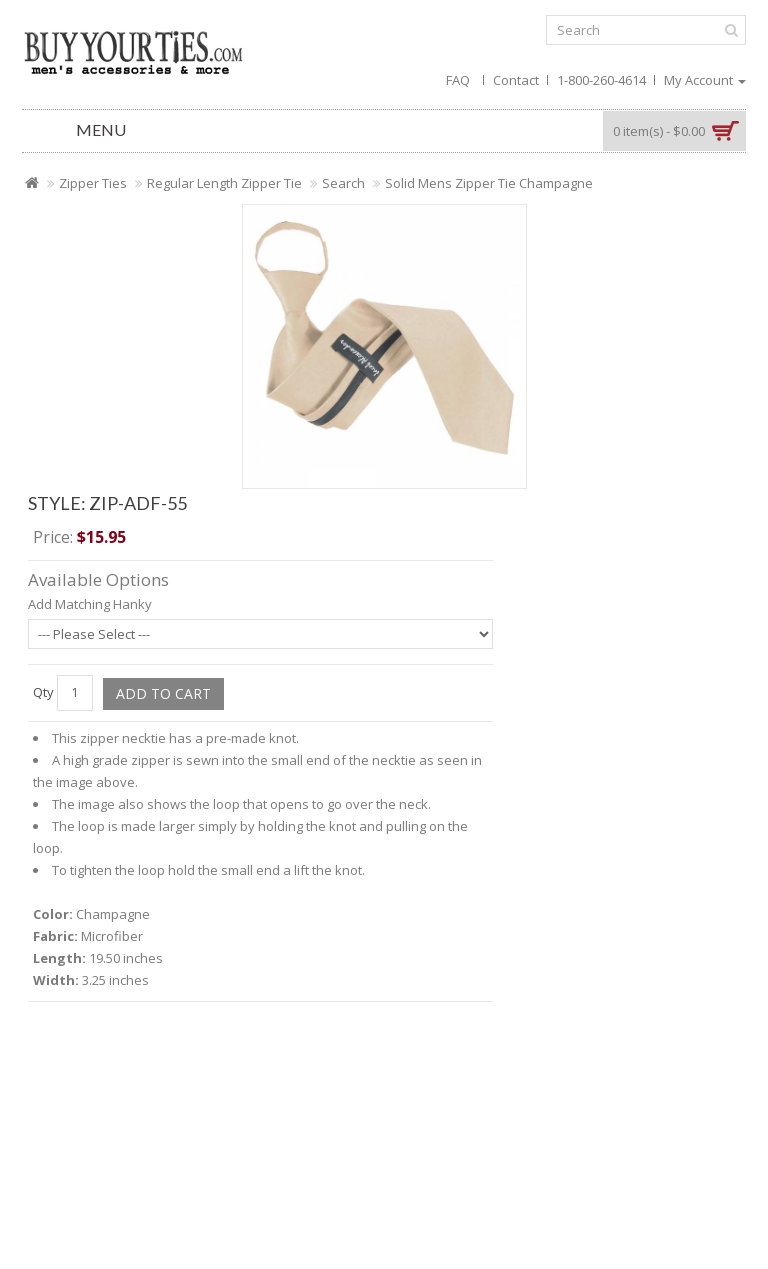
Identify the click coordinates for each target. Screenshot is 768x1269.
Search (343, 183)
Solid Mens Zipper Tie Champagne (489, 183)
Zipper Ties (93, 183)
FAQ (458, 80)
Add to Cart (163, 693)
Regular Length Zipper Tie (224, 183)
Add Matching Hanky (90, 604)
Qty (43, 692)
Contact (516, 80)
